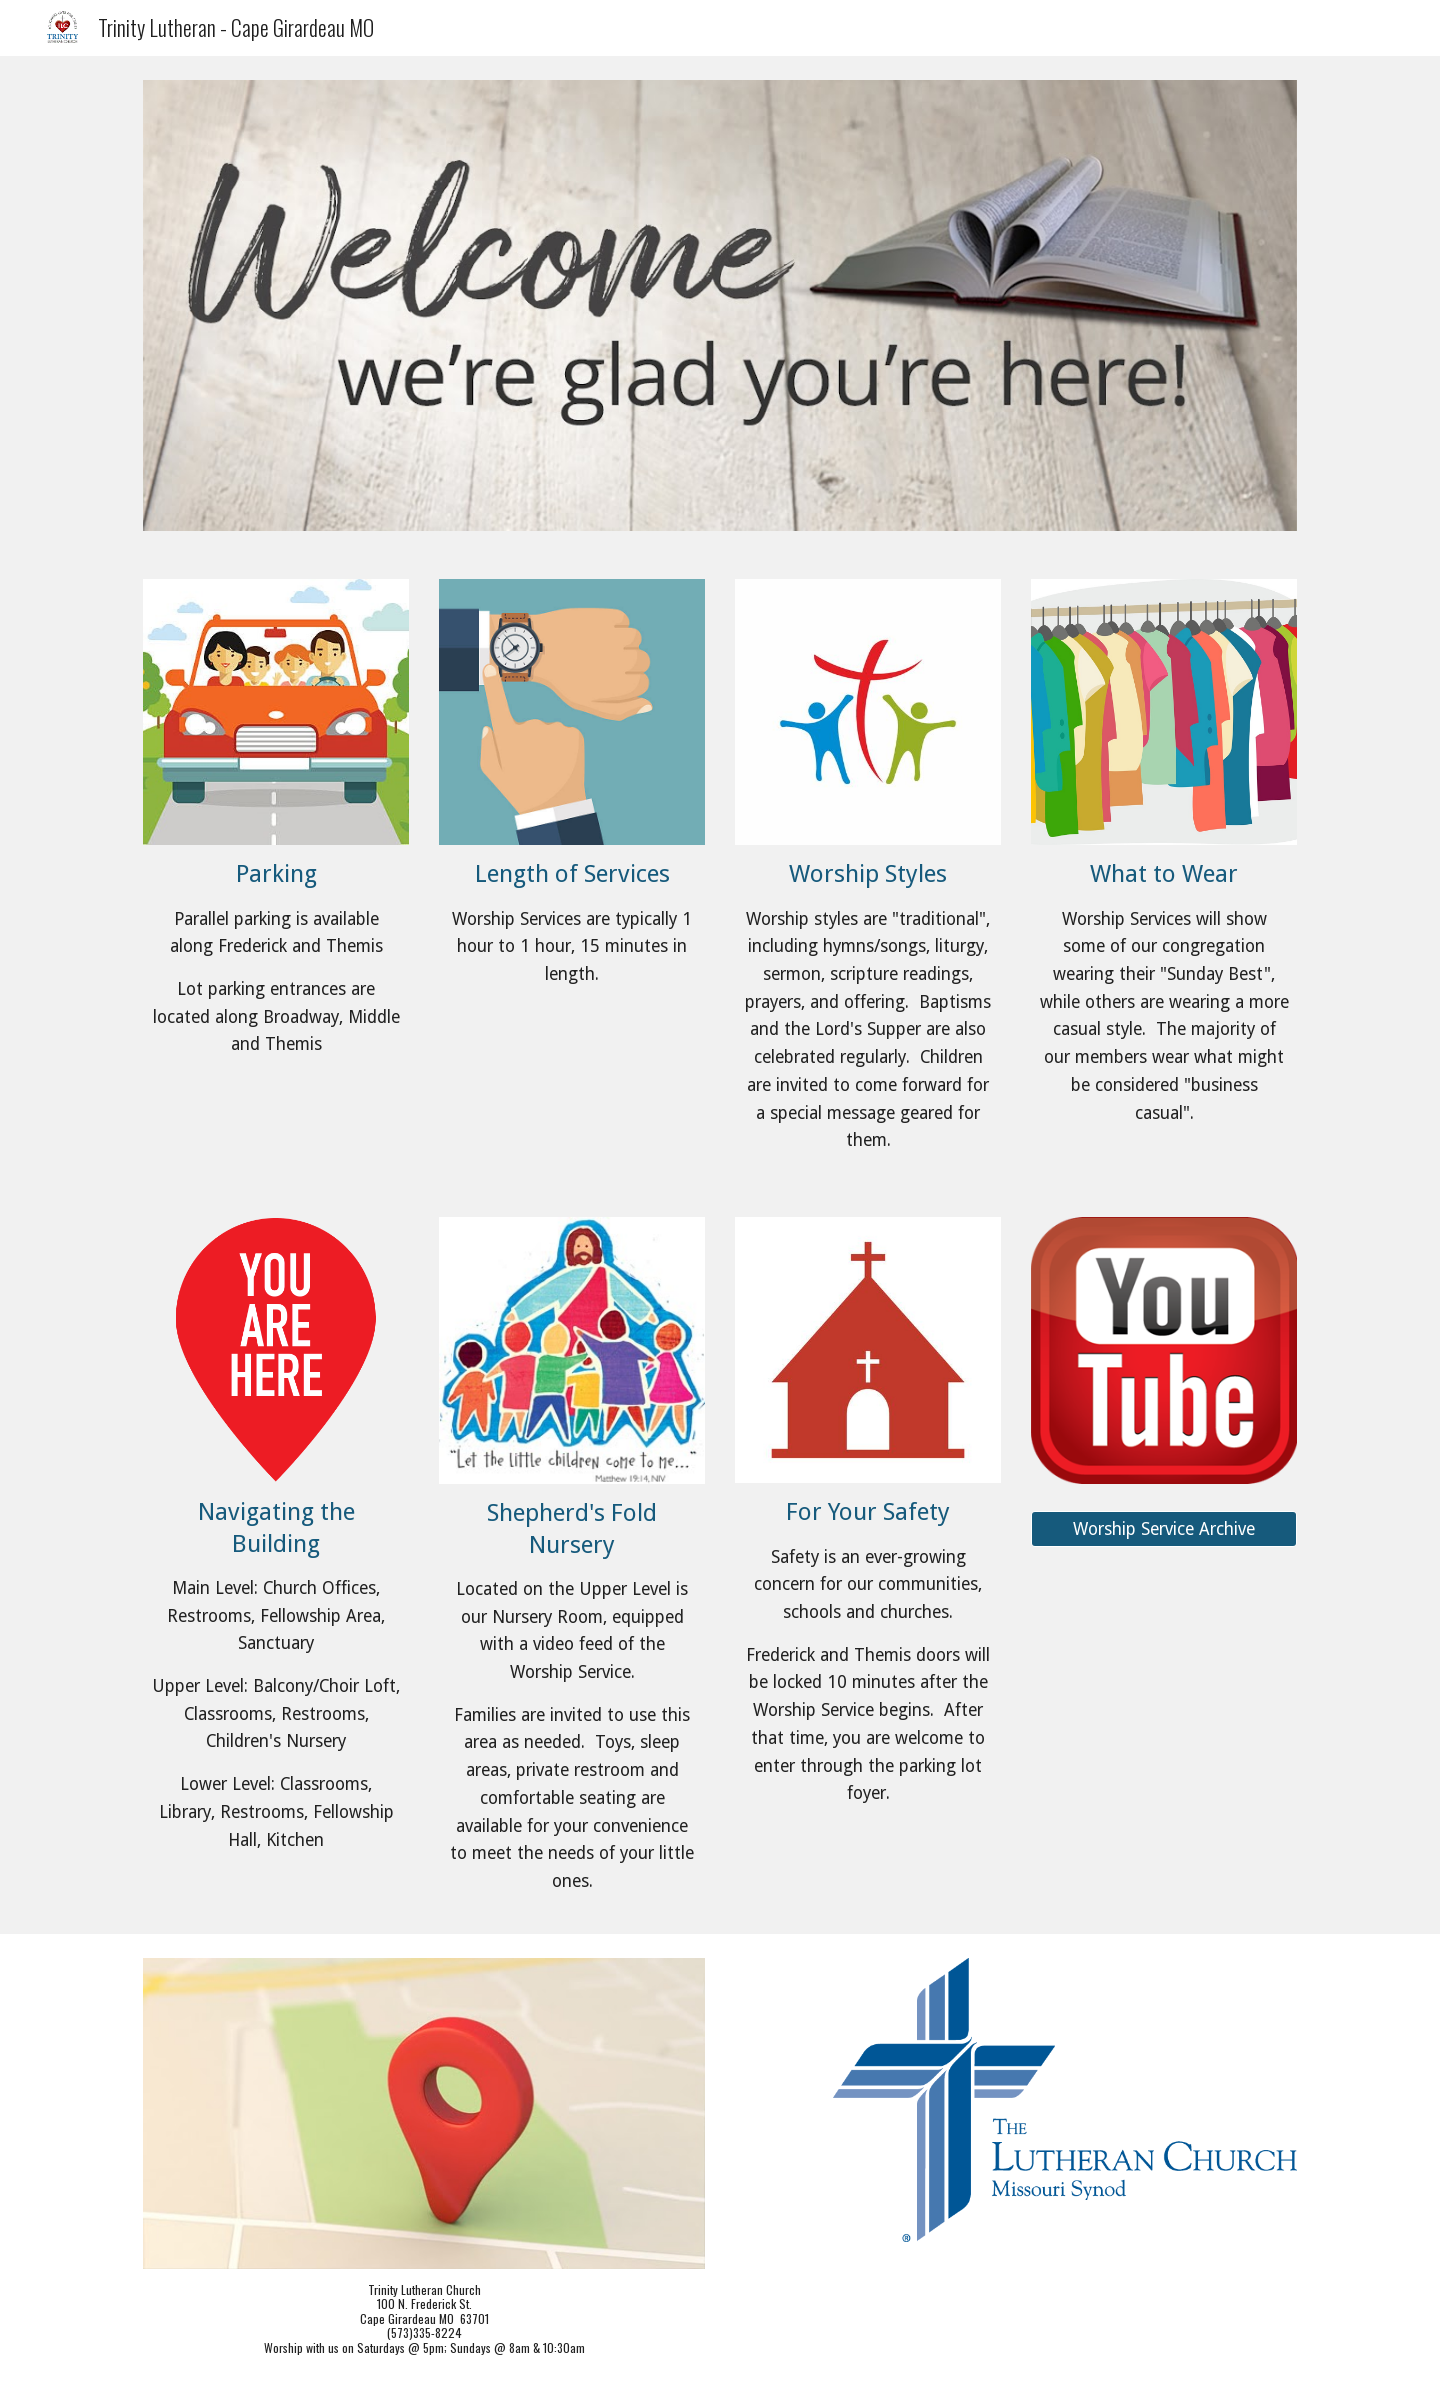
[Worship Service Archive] (1164, 1529)
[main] (276, 959)
